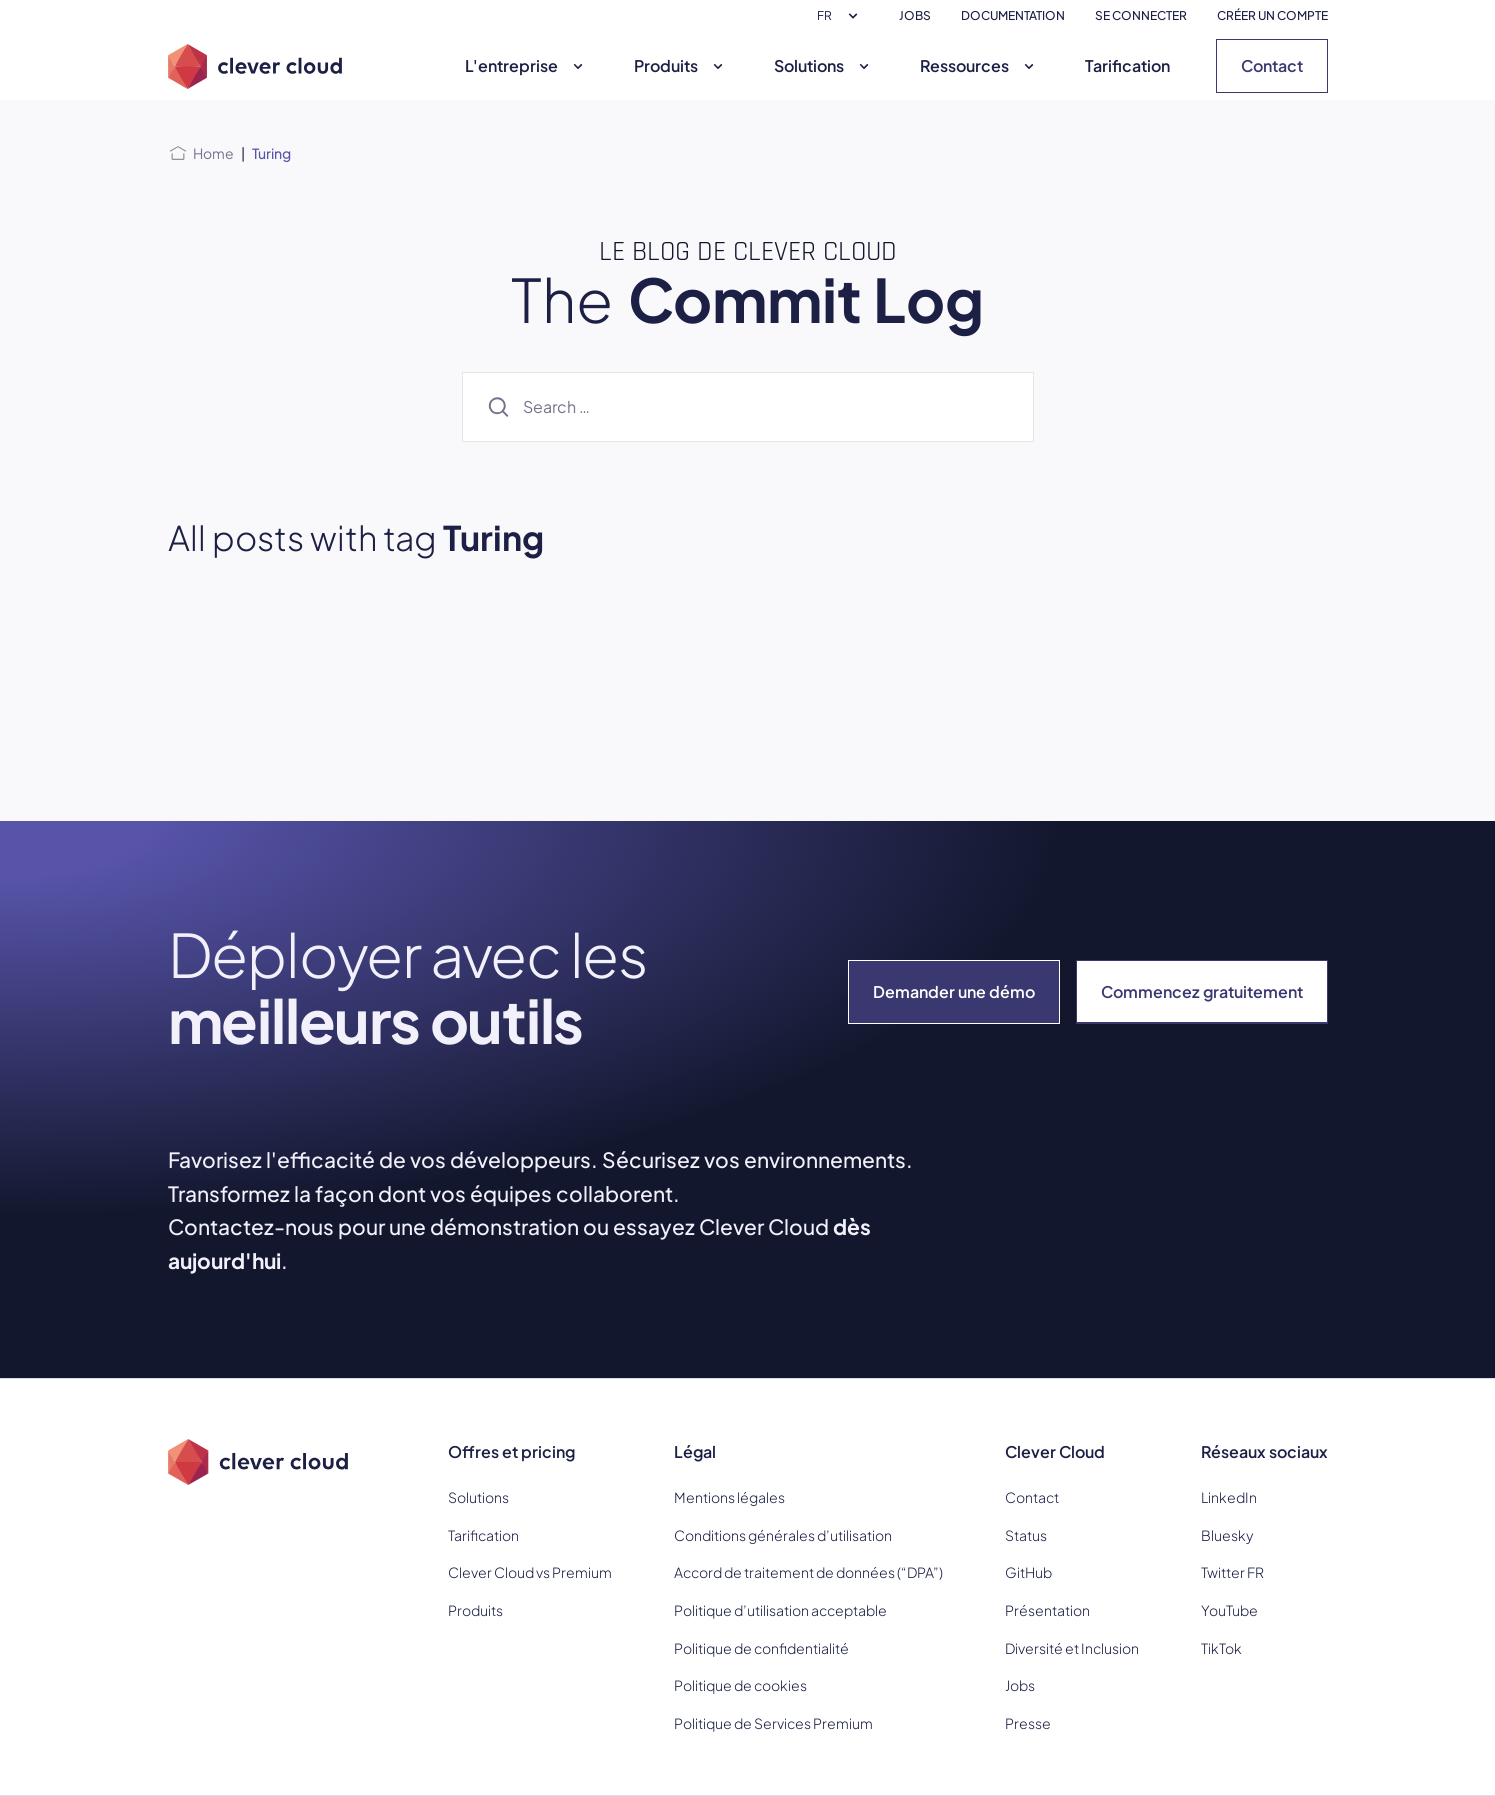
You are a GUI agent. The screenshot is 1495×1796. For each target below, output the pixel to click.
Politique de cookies (740, 1685)
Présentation (1047, 1610)
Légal (695, 1451)
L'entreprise (526, 65)
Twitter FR (1232, 1572)
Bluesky (1227, 1535)
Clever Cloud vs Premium (530, 1572)
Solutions (824, 65)
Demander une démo (954, 991)
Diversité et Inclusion (1072, 1648)
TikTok (1221, 1648)
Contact (1272, 65)
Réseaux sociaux (1264, 1451)
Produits (681, 65)
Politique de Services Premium (773, 1723)
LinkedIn (1229, 1497)
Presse (1028, 1723)
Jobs (1020, 1685)
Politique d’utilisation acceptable (780, 1610)
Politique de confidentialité (761, 1648)
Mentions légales (729, 1497)
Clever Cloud (1055, 1451)
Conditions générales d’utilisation (783, 1535)
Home (213, 153)
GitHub (1028, 1572)
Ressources (979, 65)
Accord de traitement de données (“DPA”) (808, 1572)
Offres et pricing (511, 1451)
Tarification (1127, 65)
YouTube (1229, 1610)
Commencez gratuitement (1202, 991)
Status (1026, 1535)
